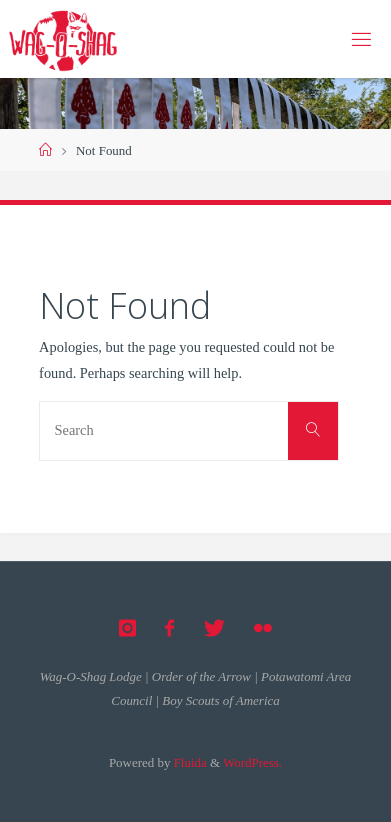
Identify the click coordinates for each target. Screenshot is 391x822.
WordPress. (252, 762)
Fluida (188, 762)
